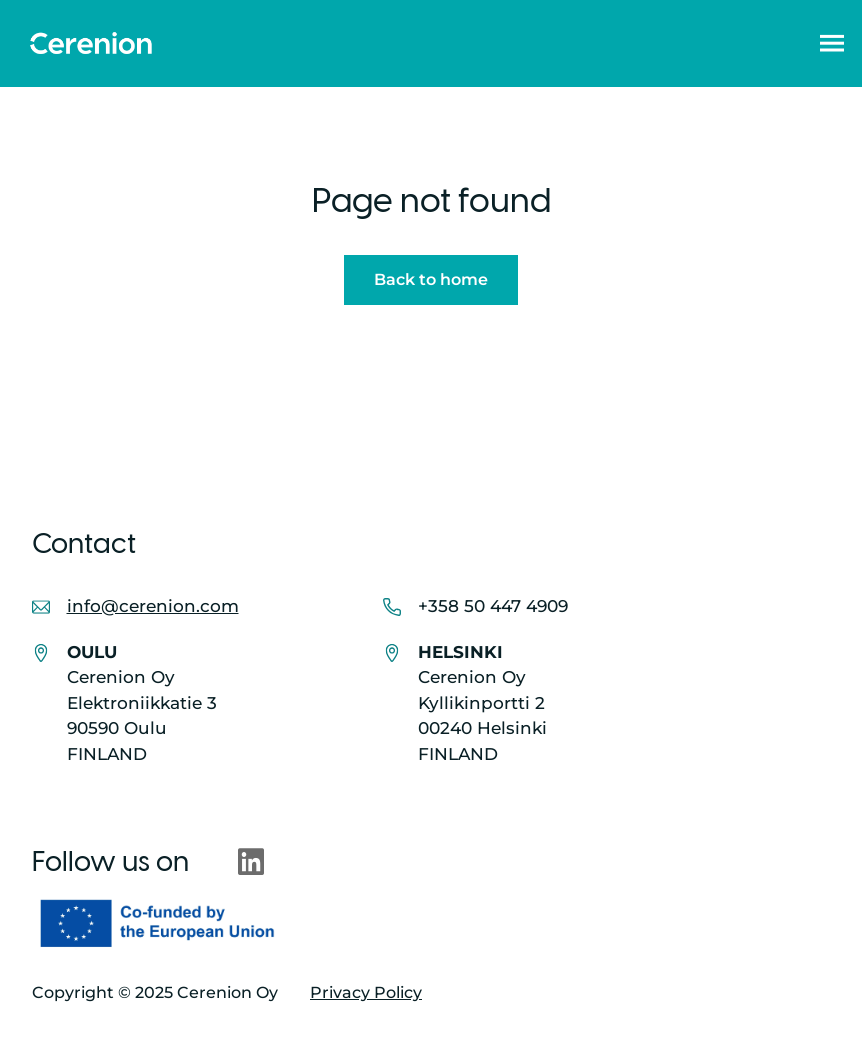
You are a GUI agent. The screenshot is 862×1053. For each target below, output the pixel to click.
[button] (832, 43)
